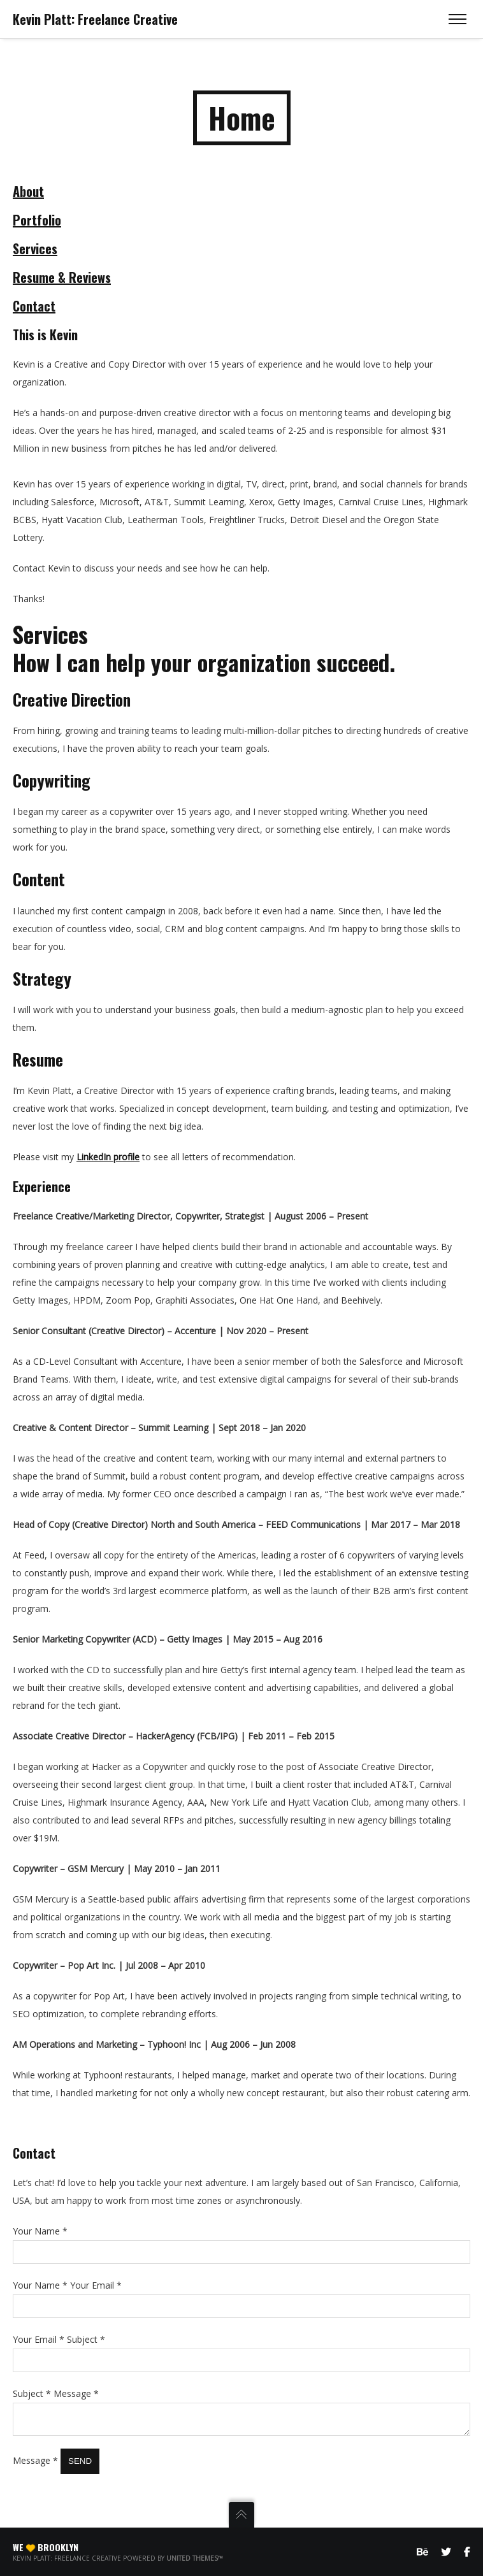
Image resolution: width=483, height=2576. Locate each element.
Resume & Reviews (62, 275)
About (28, 189)
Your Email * (96, 2284)
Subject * (86, 2338)
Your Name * (40, 2230)
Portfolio (37, 218)
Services (35, 247)
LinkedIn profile (108, 1155)
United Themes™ (194, 2558)
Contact (34, 304)
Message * (76, 2392)
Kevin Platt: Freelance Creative (95, 19)
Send (80, 2463)
